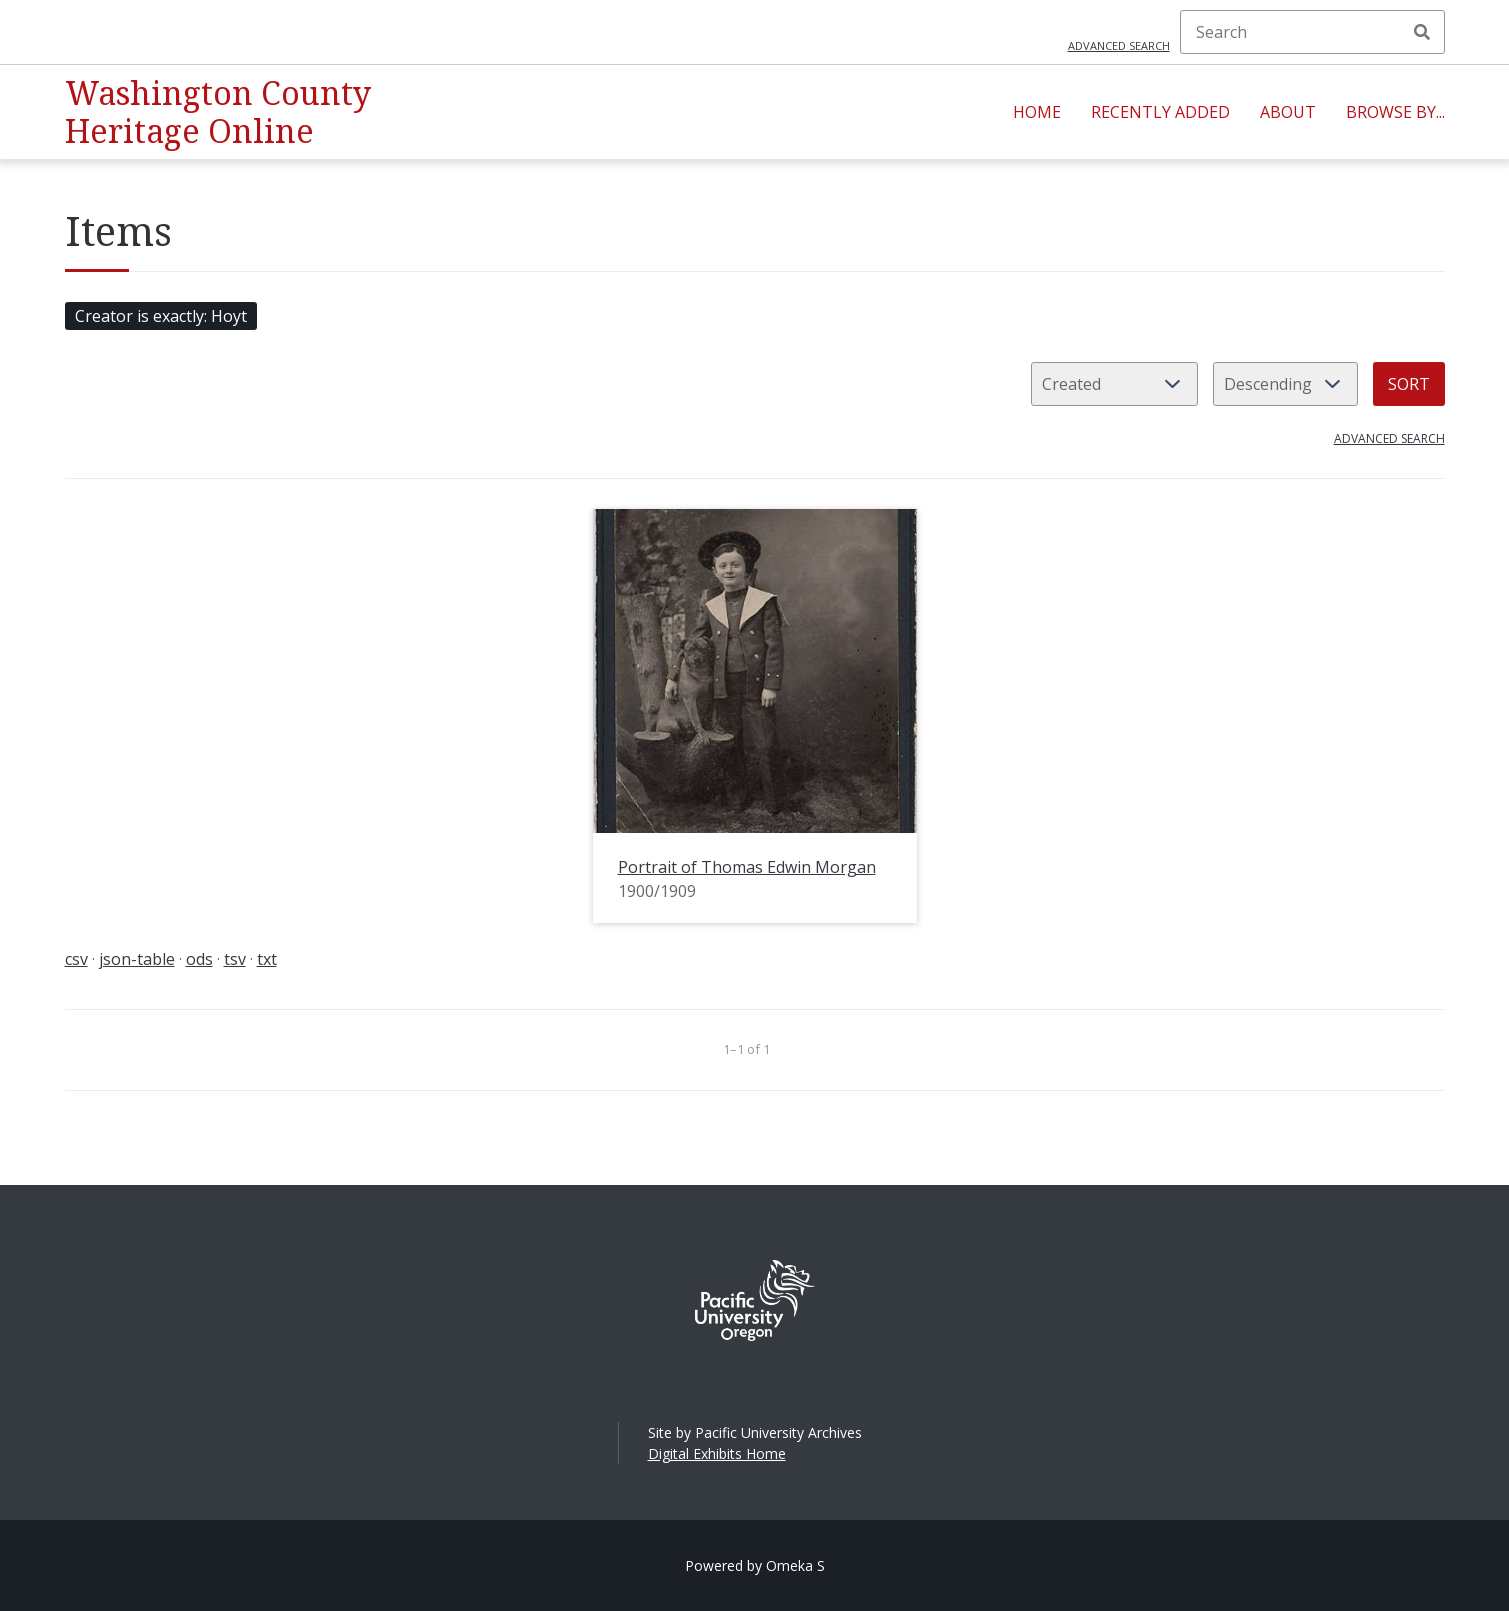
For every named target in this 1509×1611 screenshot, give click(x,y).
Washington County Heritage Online (218, 111)
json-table (137, 959)
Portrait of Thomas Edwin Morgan (747, 867)
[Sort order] (1285, 384)
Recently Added (1160, 112)
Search (1422, 32)
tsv (235, 959)
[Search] (1312, 32)
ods (199, 959)
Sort (1409, 384)
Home (1037, 112)
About (1288, 112)
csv (76, 959)
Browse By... (1395, 112)
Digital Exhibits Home (717, 1453)
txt (267, 959)
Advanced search (1119, 45)
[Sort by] (1114, 384)
